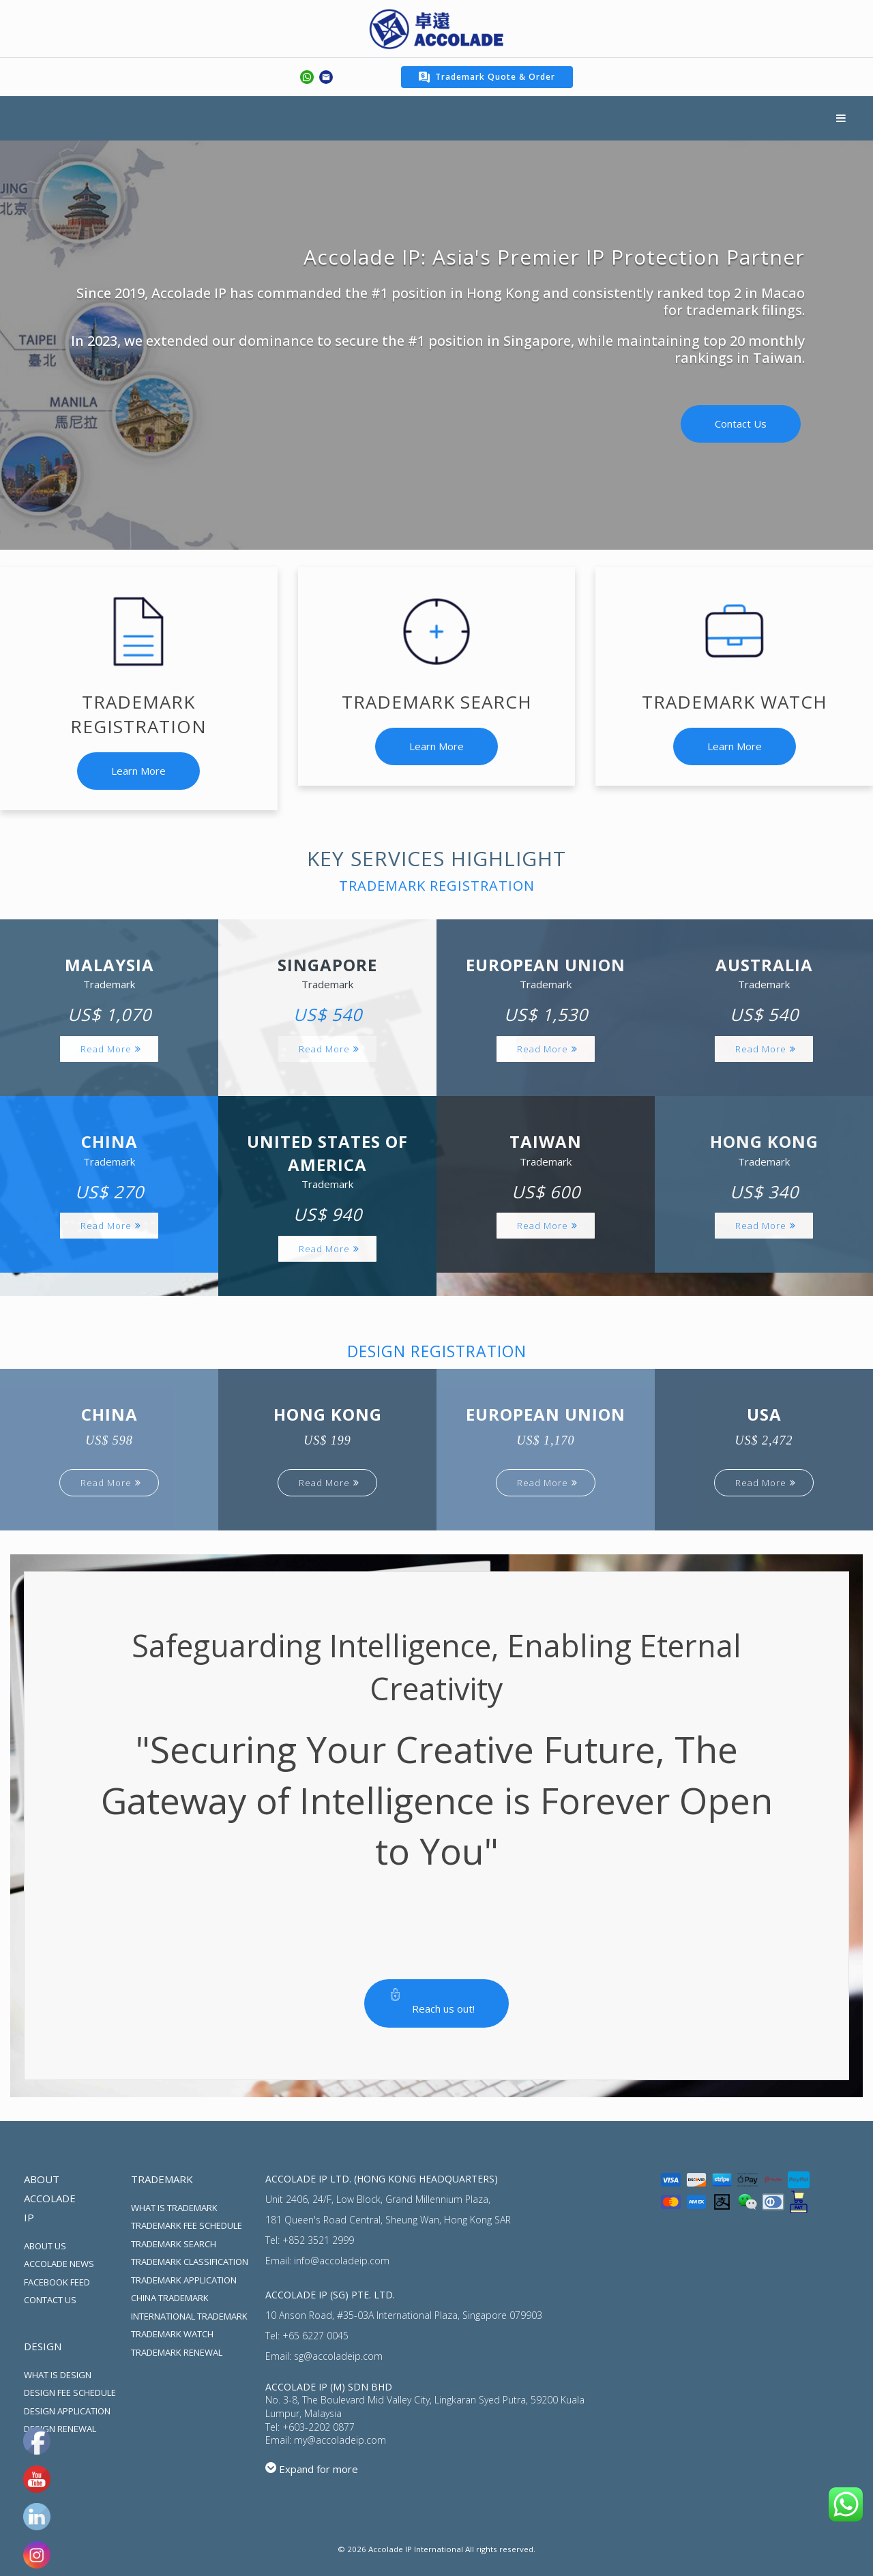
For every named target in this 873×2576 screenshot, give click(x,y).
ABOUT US (45, 2246)
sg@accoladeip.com (338, 2356)
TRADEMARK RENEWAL (176, 2352)
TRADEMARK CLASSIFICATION (189, 2261)
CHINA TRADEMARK (170, 2298)
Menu (841, 118)
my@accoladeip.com (340, 2439)
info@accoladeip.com (341, 2260)
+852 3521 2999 (318, 2240)
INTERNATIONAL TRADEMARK (189, 2316)
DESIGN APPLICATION (67, 2411)
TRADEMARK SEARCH (173, 2244)
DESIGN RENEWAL (60, 2429)
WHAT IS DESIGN (57, 2375)
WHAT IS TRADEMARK (174, 2208)
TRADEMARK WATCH (172, 2334)
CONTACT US (50, 2300)
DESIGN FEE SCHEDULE (70, 2392)
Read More (106, 1049)
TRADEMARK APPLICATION (184, 2280)
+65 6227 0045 (315, 2335)
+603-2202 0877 (318, 2426)
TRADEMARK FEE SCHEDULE (186, 2225)
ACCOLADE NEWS (59, 2263)
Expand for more (318, 2469)
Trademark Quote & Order (487, 77)
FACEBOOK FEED (57, 2282)
